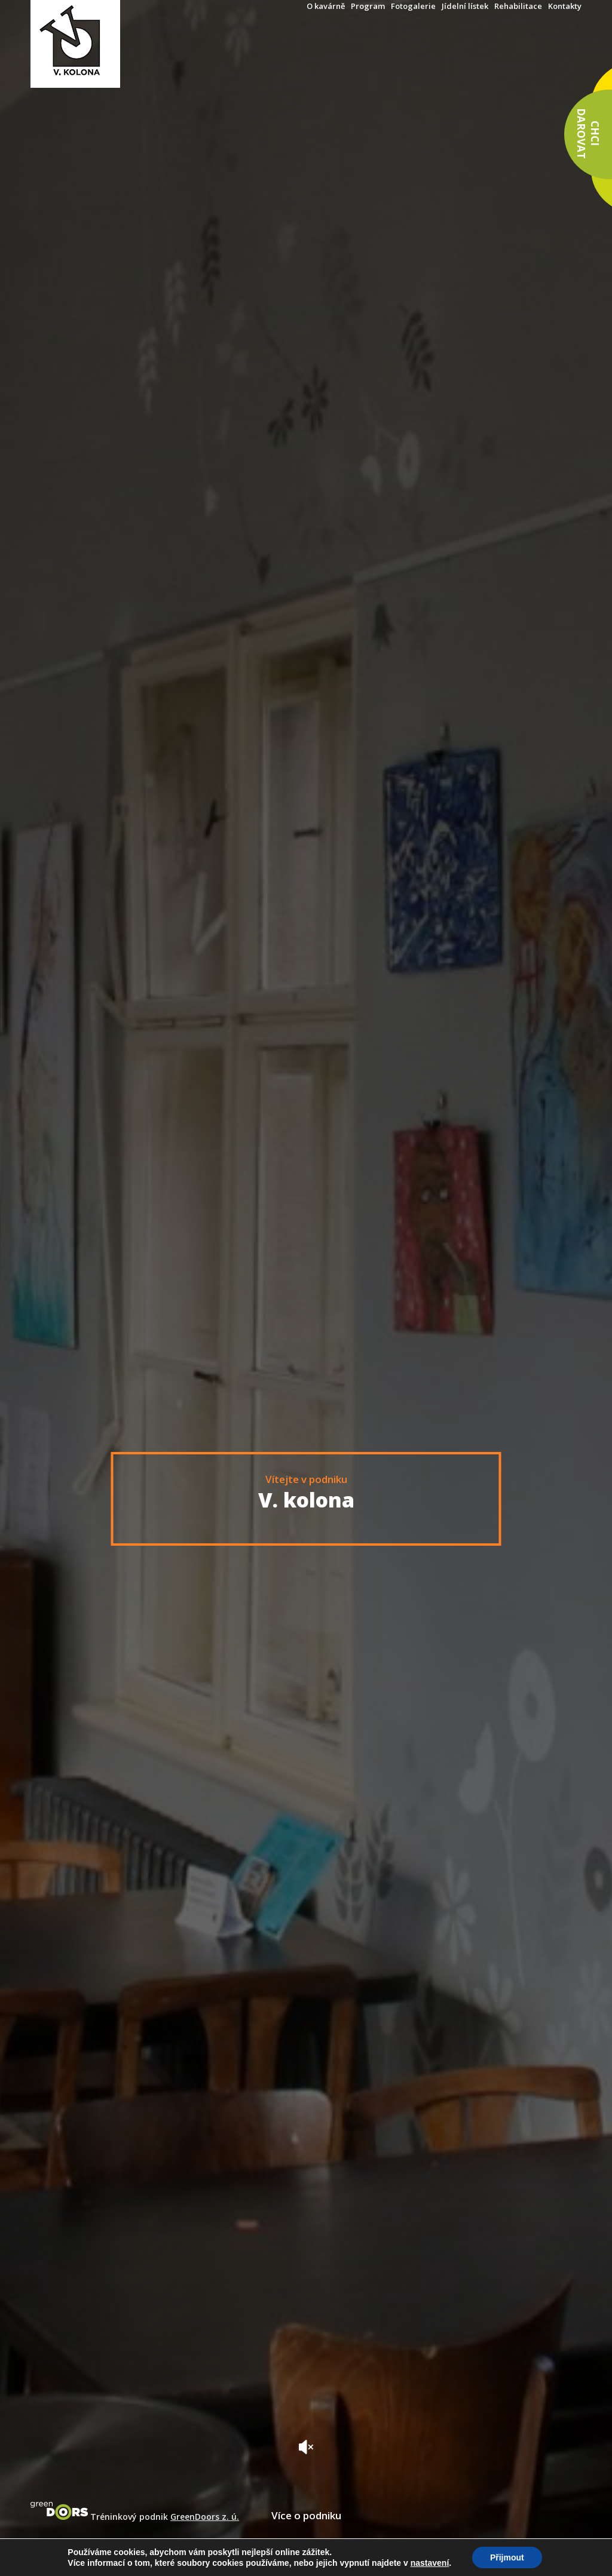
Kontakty (565, 6)
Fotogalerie (413, 6)
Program (368, 6)
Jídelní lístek (465, 6)
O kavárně (326, 6)
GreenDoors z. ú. (204, 2516)
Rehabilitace (518, 6)
